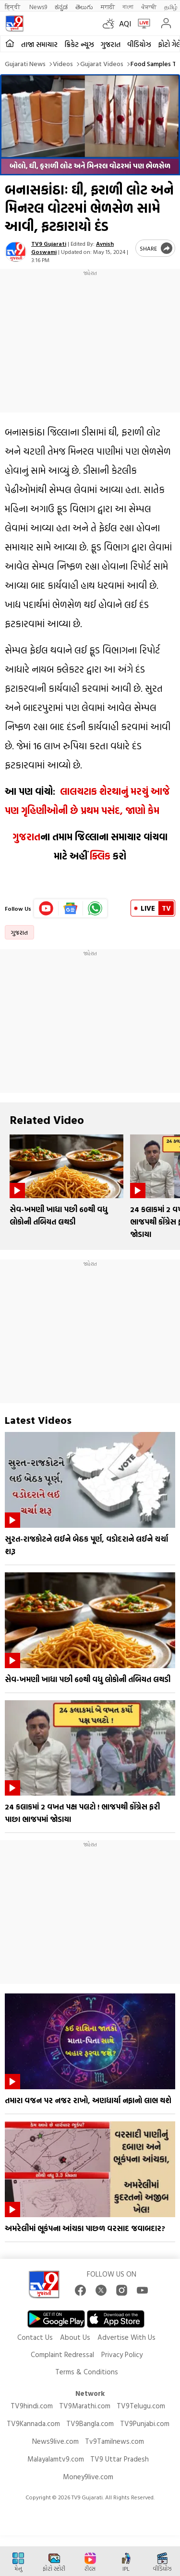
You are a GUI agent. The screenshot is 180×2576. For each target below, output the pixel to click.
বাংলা (127, 6)
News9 (38, 6)
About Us (75, 2337)
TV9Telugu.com (141, 2405)
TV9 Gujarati (48, 243)
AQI (125, 23)
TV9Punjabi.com (144, 2423)
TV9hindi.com (32, 2405)
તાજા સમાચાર (39, 44)
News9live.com (55, 2441)
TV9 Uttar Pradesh (119, 2458)
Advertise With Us (126, 2337)
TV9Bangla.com (90, 2423)
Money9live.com (88, 2476)
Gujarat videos (101, 63)
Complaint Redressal (62, 2354)
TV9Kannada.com (33, 2423)
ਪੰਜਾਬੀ (148, 6)
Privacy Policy (122, 2354)
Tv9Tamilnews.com (114, 2441)
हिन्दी (13, 6)
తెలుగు (84, 6)
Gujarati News (25, 63)
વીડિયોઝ (139, 44)
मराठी (108, 6)
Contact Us (35, 2337)
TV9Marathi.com (84, 2405)
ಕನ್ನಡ (61, 6)
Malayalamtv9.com (55, 2458)
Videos (63, 63)
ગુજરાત (110, 44)
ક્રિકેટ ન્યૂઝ (79, 44)
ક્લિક (98, 855)
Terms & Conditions (86, 2371)
